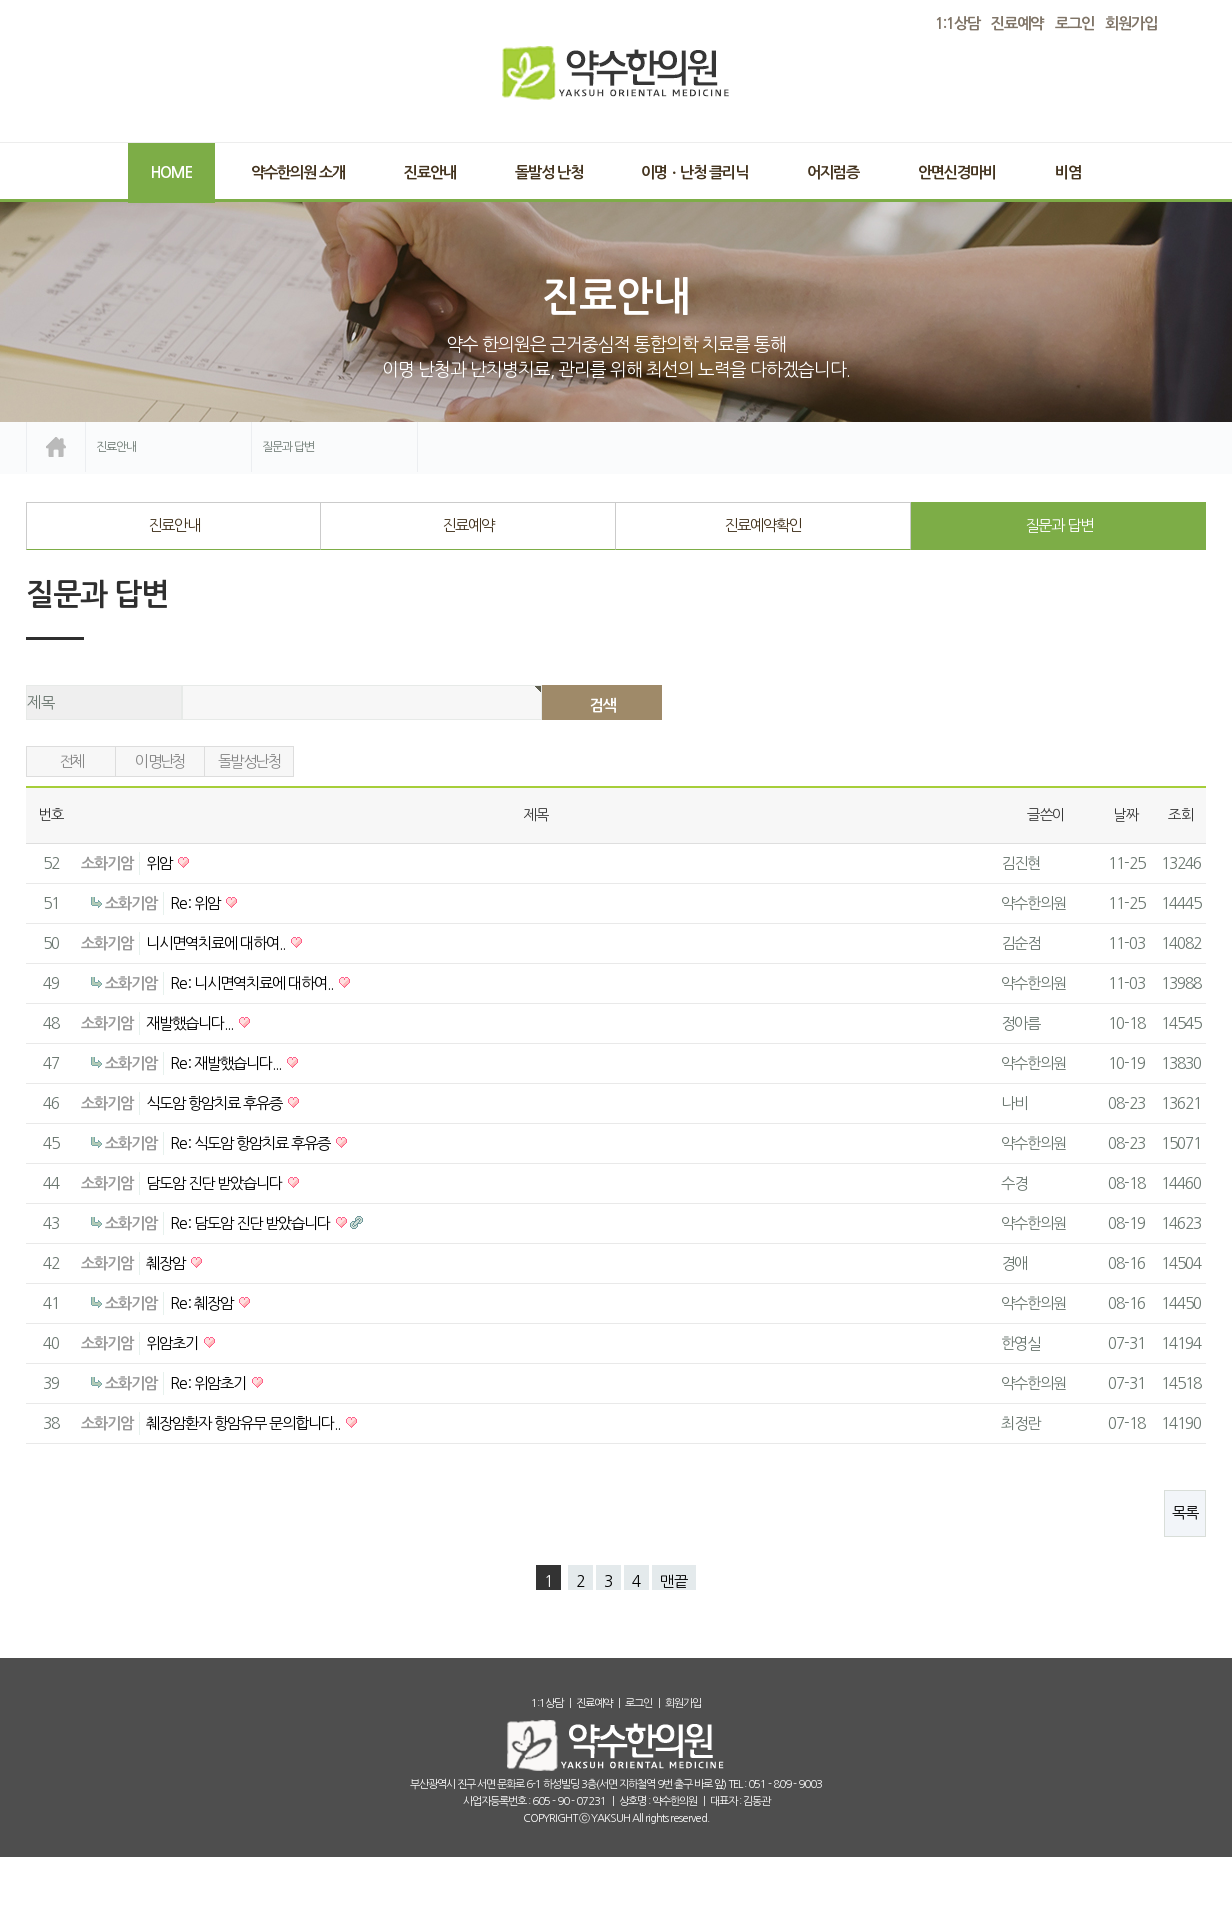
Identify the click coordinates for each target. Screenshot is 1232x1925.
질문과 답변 (1059, 525)
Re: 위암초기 (209, 1383)
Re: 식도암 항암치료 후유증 (251, 1143)
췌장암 (167, 1263)
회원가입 (1131, 23)
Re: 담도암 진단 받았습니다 (251, 1223)
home (56, 447)
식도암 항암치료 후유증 (215, 1103)
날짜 (1126, 815)
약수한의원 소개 (298, 172)
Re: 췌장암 (203, 1303)
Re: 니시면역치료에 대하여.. (253, 983)
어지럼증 (833, 172)
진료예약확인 (763, 525)
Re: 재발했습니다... (227, 1063)
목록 (1185, 1512)
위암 (160, 863)
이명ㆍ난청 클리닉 (694, 172)
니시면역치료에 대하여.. (217, 943)
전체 (71, 761)
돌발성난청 (249, 761)
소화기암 (107, 863)
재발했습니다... (191, 1023)
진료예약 (468, 525)
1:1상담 (547, 1703)
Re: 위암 (196, 903)
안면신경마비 (957, 172)
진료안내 (430, 172)
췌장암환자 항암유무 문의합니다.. (244, 1423)
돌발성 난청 (549, 172)
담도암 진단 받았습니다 (215, 1183)
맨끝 (674, 1581)
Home (171, 172)
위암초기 (173, 1343)
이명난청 (160, 761)
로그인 (1074, 23)
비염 (1068, 172)
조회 (1181, 815)
